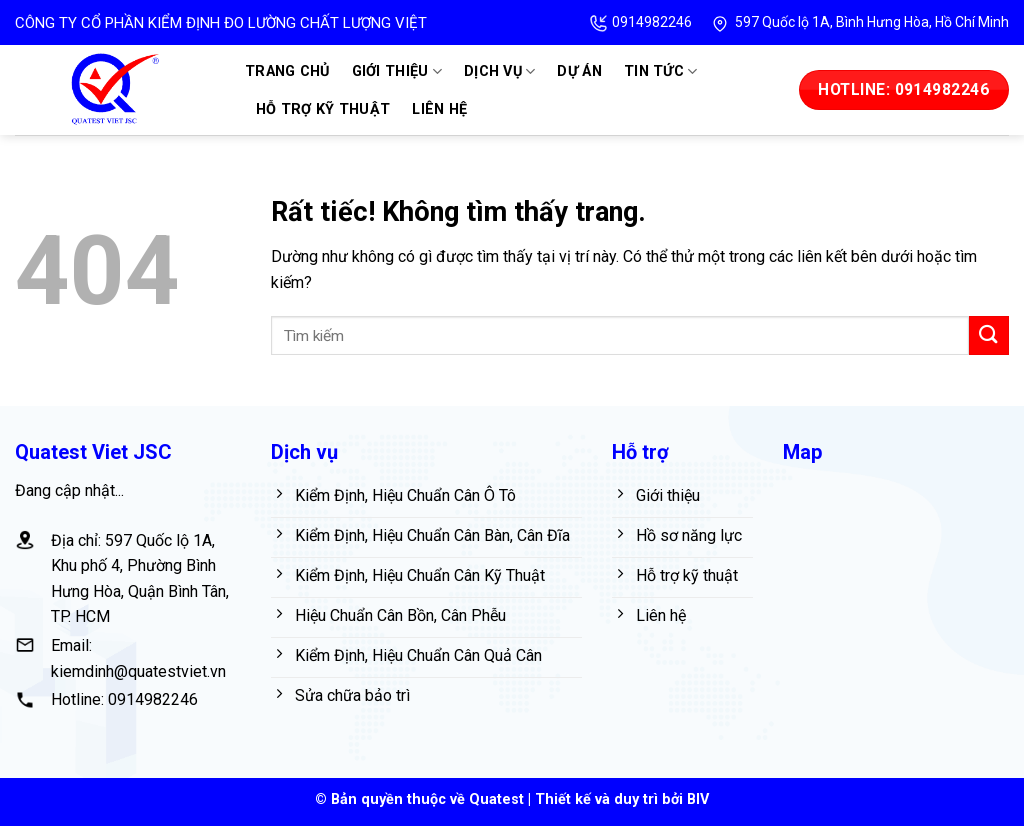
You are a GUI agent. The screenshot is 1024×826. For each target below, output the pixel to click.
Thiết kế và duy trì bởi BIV (622, 799)
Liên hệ (439, 109)
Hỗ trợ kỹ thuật (323, 109)
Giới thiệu (397, 71)
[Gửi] (989, 335)
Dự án (579, 71)
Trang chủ (287, 71)
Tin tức (661, 71)
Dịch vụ (500, 71)
